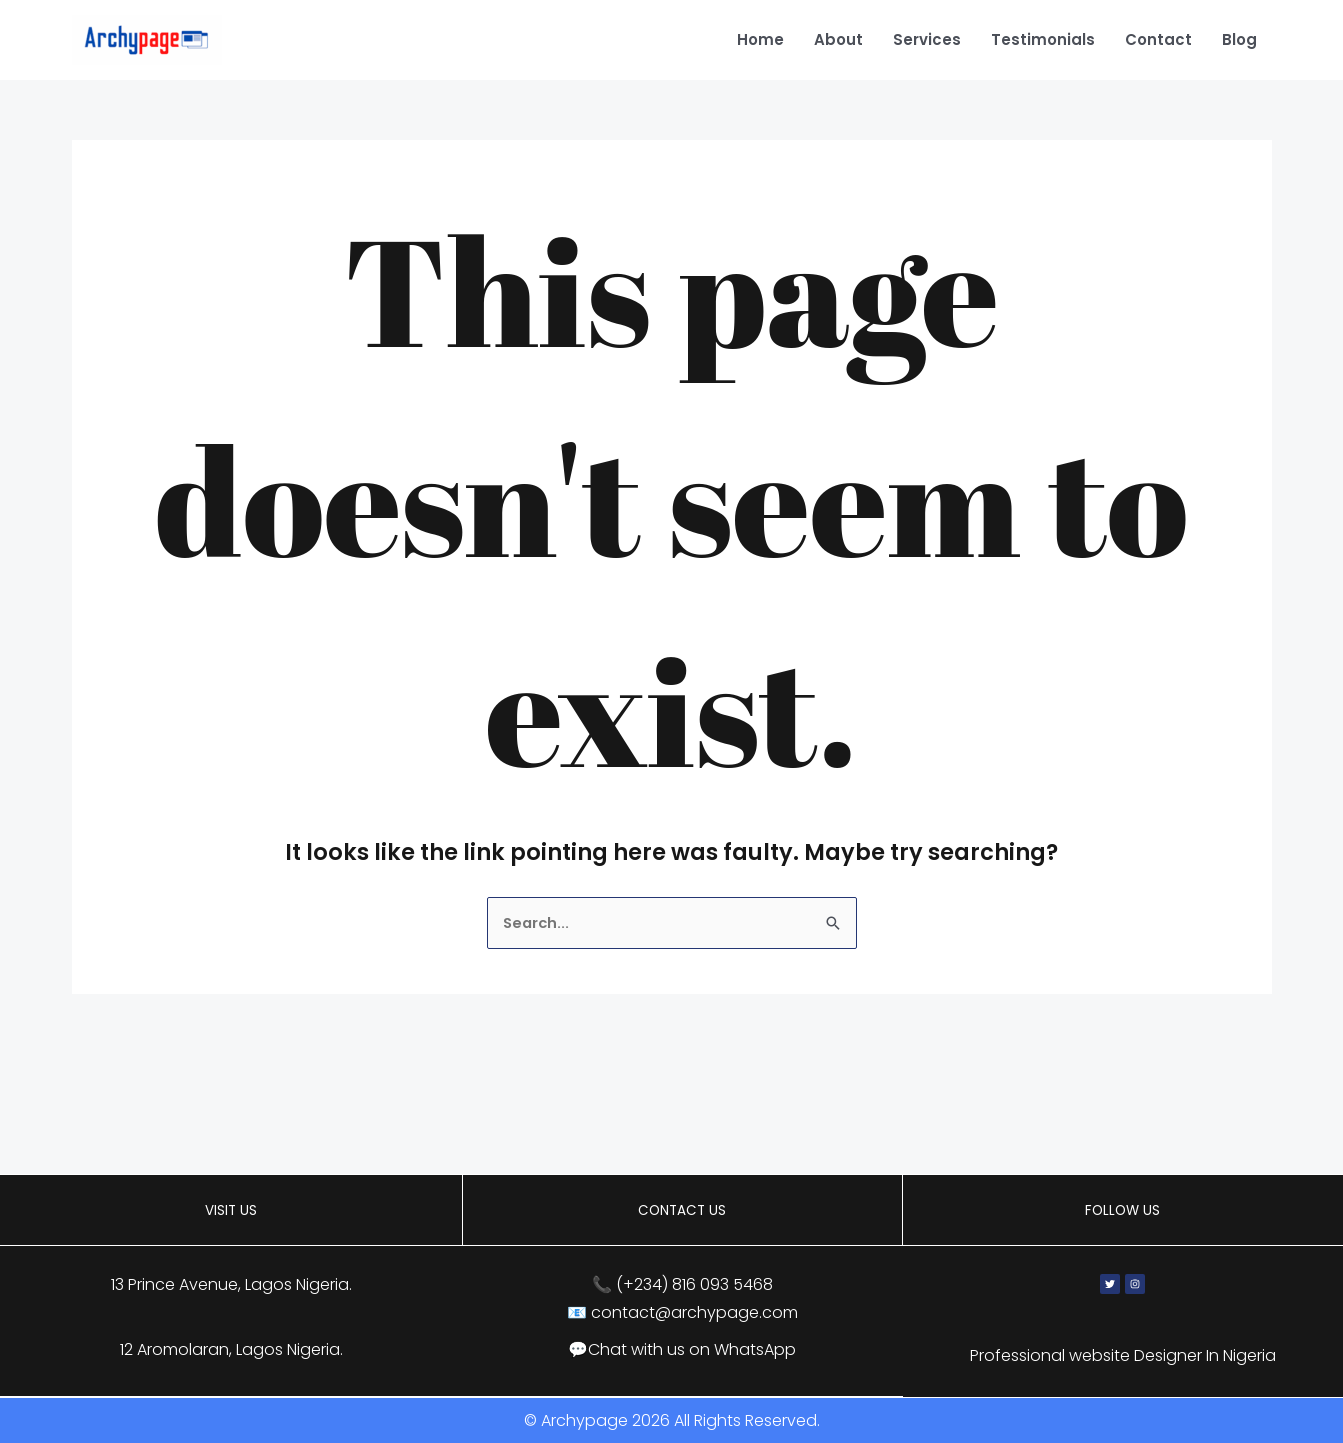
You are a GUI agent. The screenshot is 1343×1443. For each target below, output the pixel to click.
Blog (1239, 39)
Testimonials (1043, 39)
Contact (1158, 39)
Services (927, 39)
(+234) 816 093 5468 (694, 1286)
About (838, 39)
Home (760, 39)
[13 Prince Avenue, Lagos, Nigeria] (671, 1115)
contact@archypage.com (694, 1313)
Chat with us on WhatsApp (692, 1350)
